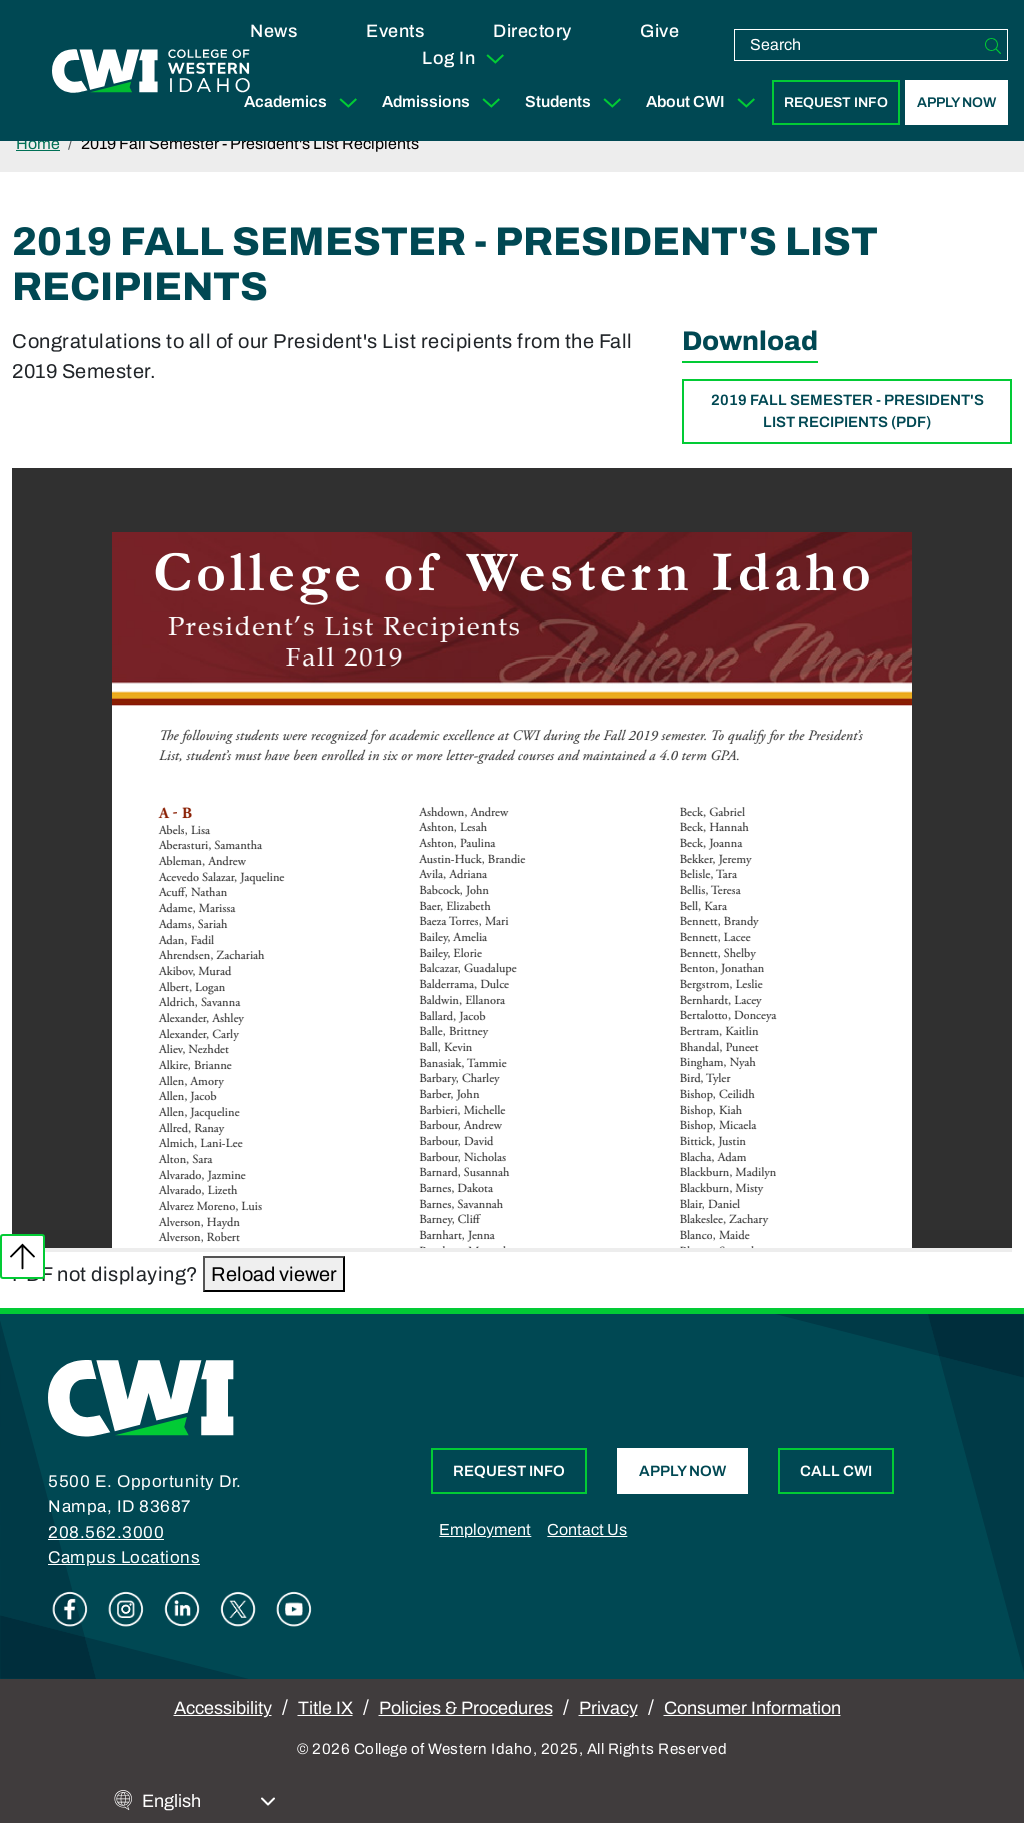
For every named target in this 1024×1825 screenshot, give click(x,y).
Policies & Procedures (466, 1708)
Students (577, 102)
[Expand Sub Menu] (348, 102)
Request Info (836, 102)
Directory (532, 31)
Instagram (126, 1609)
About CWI (705, 102)
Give (659, 31)
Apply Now (956, 102)
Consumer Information (752, 1708)
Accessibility (223, 1708)
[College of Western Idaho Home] (151, 71)
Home (38, 143)
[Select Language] (209, 1801)
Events (395, 31)
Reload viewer (274, 1274)
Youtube (294, 1609)
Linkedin (182, 1609)
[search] (857, 45)
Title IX (325, 1708)
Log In (464, 59)
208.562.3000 (106, 1532)
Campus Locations (124, 1557)
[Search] (993, 45)
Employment (485, 1529)
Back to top (22, 1256)
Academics (305, 102)
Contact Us (587, 1529)
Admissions (445, 102)
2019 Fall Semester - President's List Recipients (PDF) (847, 411)
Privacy (608, 1708)
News (273, 31)
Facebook (70, 1609)
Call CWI (836, 1471)
